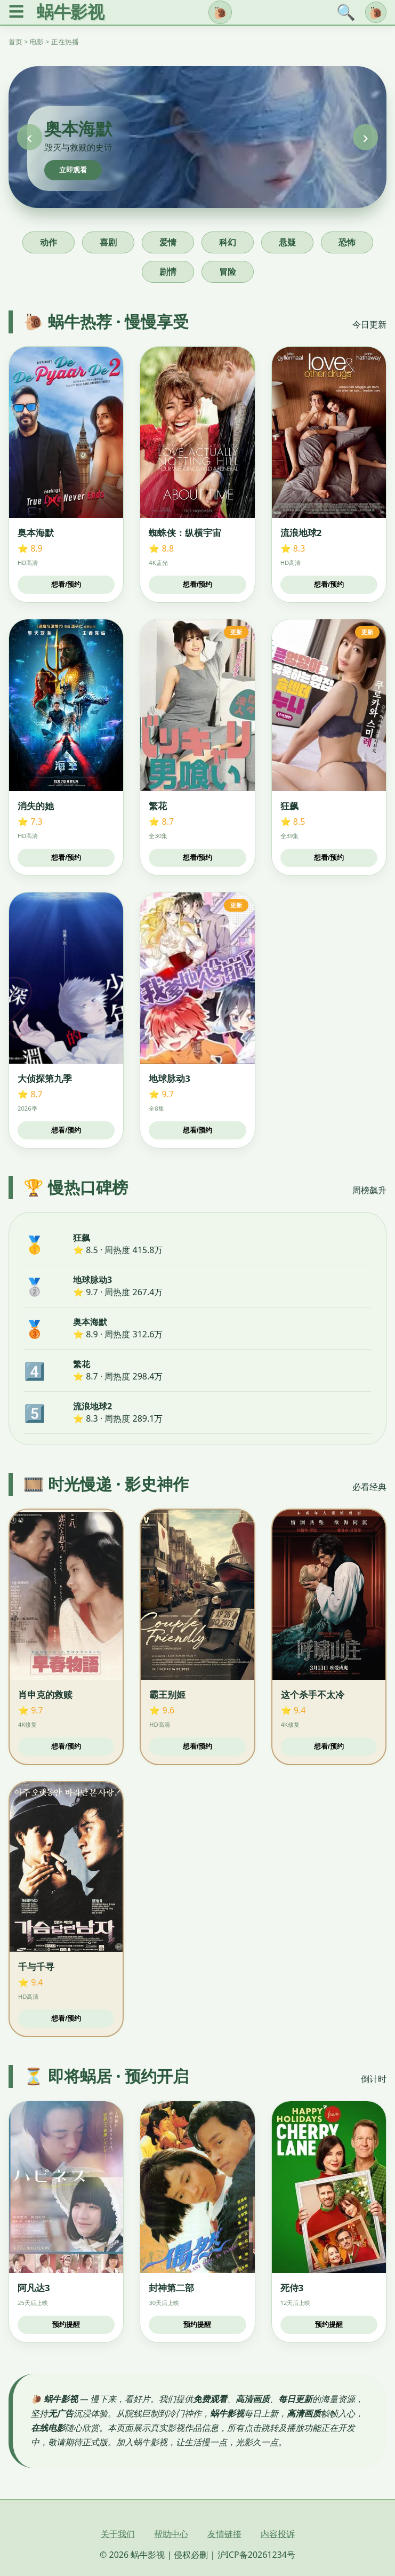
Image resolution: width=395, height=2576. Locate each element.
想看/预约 (66, 584)
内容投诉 (278, 2534)
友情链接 (224, 2534)
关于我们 (118, 2534)
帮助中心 (171, 2534)
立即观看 (73, 170)
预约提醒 (66, 2324)
